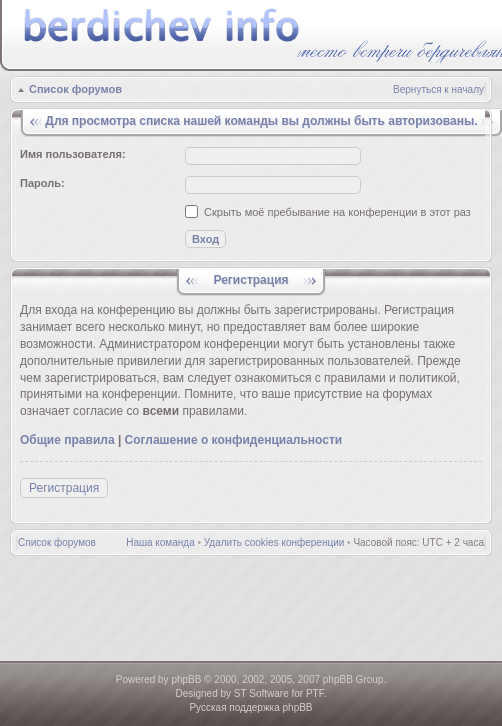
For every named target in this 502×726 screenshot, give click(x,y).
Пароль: (42, 183)
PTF (315, 693)
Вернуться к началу (438, 89)
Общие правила (67, 440)
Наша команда (160, 542)
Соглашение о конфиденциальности (234, 440)
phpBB (186, 679)
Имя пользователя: (73, 154)
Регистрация (64, 488)
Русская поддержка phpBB (250, 707)
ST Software (261, 693)
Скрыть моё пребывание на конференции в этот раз (328, 212)
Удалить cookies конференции (274, 542)
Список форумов (75, 89)
